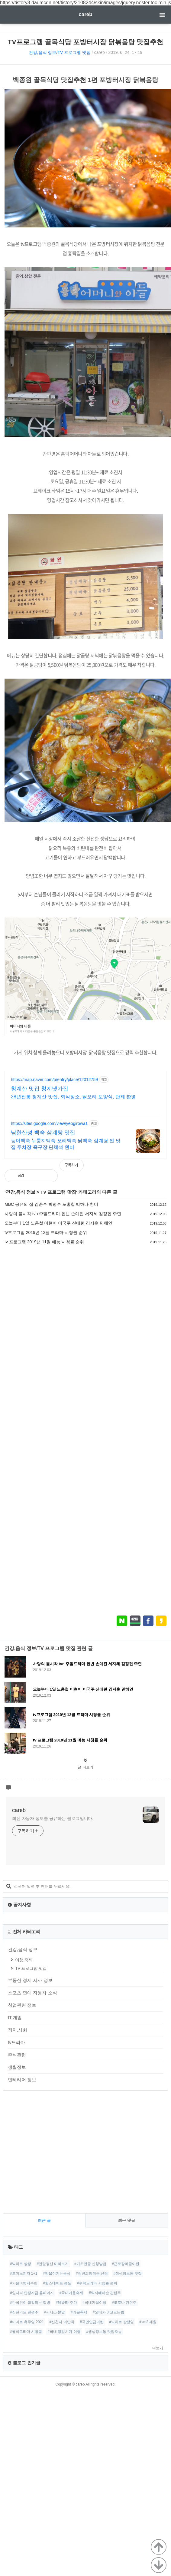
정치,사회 (17, 2029)
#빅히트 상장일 (121, 2322)
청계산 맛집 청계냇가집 (39, 1089)
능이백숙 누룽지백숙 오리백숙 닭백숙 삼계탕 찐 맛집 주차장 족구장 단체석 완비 (66, 1144)
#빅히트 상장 (20, 2264)
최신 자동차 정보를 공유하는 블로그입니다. (52, 1818)
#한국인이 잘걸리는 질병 (30, 2302)
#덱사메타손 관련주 (105, 2293)
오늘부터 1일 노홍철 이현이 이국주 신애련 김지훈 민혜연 (58, 1223)
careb (85, 14)
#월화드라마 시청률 (26, 2332)
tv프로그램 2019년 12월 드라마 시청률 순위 (46, 1232)
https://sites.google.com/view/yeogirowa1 (49, 1123)
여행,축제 (23, 1959)
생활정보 (17, 2067)
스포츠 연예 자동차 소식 (32, 1992)
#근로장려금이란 (125, 2264)
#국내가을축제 (71, 2293)
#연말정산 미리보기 (53, 2264)
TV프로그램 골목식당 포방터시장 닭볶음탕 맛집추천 (85, 42)
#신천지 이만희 (62, 2322)
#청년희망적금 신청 (92, 2273)
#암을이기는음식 (56, 2273)
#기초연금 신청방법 (90, 2264)
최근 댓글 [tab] (126, 2220)
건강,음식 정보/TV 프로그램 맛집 (60, 52)
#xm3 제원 (148, 2322)
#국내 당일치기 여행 (63, 2332)
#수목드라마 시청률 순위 (97, 2283)
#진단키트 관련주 (24, 2312)
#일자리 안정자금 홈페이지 (32, 2293)
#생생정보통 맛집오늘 (104, 2332)
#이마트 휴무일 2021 (27, 2322)
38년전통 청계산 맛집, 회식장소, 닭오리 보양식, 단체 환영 (73, 1096)
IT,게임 (15, 2017)
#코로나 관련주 (124, 2302)
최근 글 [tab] (44, 2220)
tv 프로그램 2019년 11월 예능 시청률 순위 (44, 1241)
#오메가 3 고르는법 (108, 2312)
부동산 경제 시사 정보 (30, 1980)
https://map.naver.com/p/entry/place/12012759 (54, 1079)
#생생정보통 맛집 (127, 2273)
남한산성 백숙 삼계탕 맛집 (43, 1132)
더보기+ (158, 2348)
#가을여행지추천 (23, 2283)
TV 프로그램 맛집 (58, 1192)
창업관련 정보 (22, 2005)
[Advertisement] (57, 1429)
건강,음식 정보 (20, 1192)
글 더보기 (85, 1767)
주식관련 (17, 2054)
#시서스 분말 (54, 2312)
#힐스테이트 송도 (57, 2283)
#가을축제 (79, 2312)
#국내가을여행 (94, 2302)
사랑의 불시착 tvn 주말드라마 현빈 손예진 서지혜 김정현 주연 (63, 1213)
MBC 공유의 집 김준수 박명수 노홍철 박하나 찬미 (51, 1204)
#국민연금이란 (92, 2322)
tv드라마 (16, 2042)
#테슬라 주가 (66, 2302)
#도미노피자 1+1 (23, 2273)
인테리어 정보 (22, 2079)
